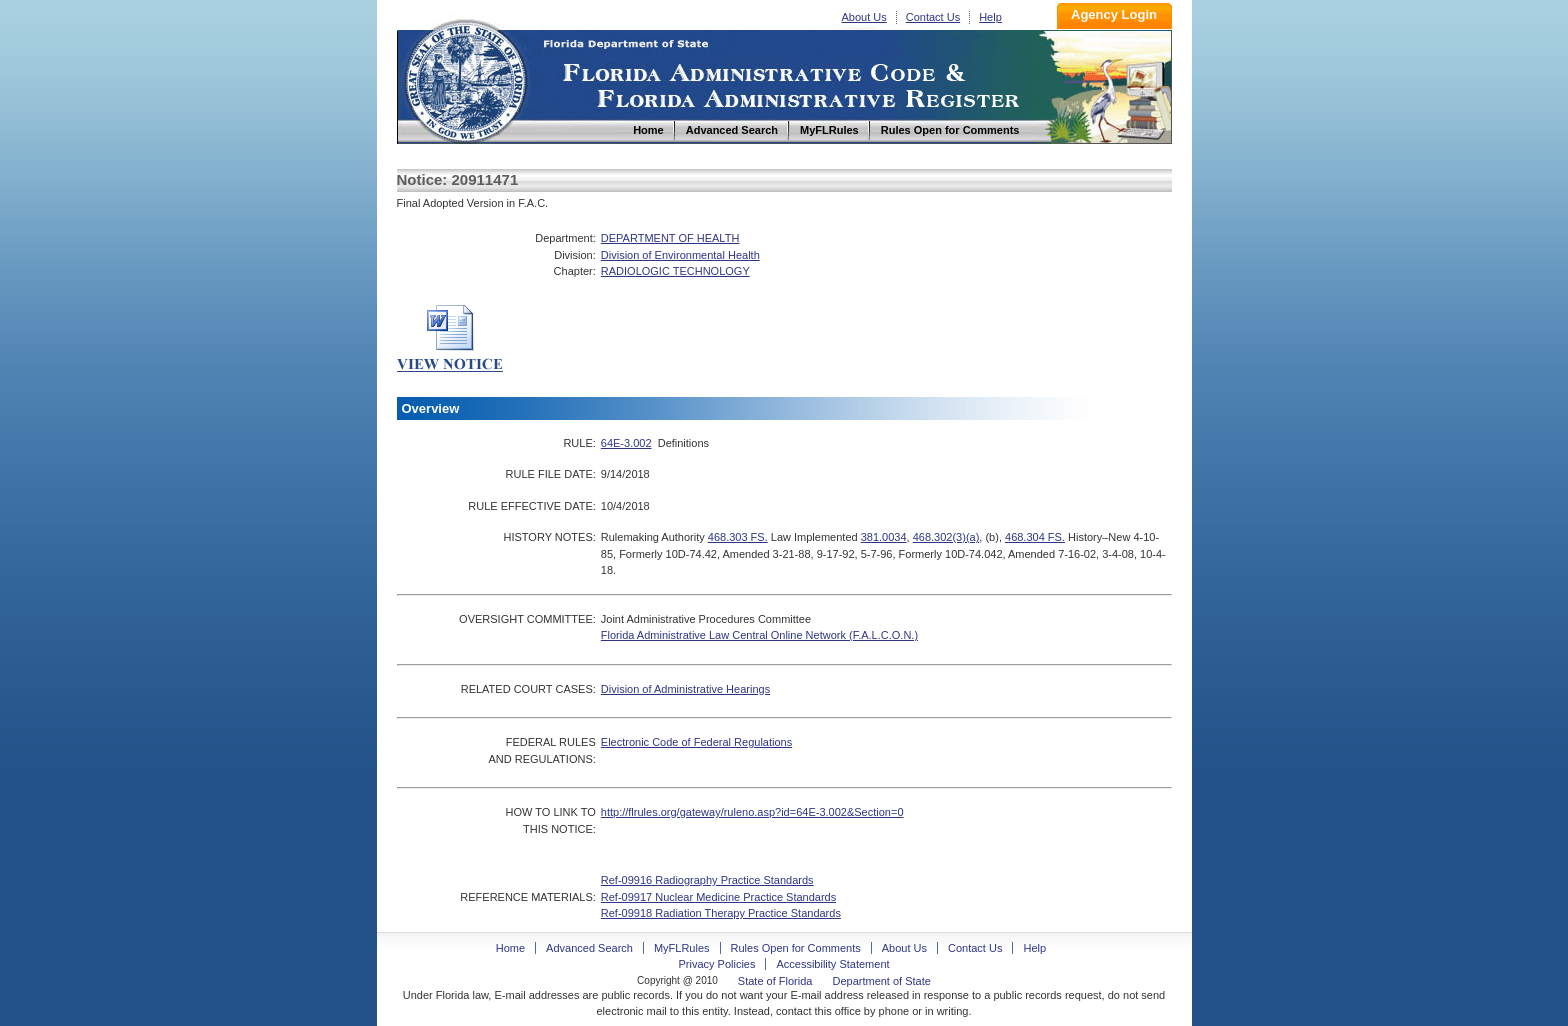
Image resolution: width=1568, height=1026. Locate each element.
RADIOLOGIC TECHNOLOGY (675, 271)
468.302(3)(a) (946, 537)
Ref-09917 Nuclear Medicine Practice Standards (718, 897)
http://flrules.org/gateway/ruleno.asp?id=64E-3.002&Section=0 (752, 812)
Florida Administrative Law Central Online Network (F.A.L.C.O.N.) (759, 635)
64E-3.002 (626, 443)
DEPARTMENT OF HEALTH (670, 238)
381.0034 (884, 537)
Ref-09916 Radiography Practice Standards (707, 880)
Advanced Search (589, 948)
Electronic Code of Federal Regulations (696, 742)
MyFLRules (682, 948)
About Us (864, 17)
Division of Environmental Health (680, 255)
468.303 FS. (738, 537)
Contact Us (933, 17)
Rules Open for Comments (796, 948)
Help (990, 17)
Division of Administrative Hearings (685, 689)
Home (465, 78)
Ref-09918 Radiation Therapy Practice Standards (721, 913)
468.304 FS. (1035, 537)
